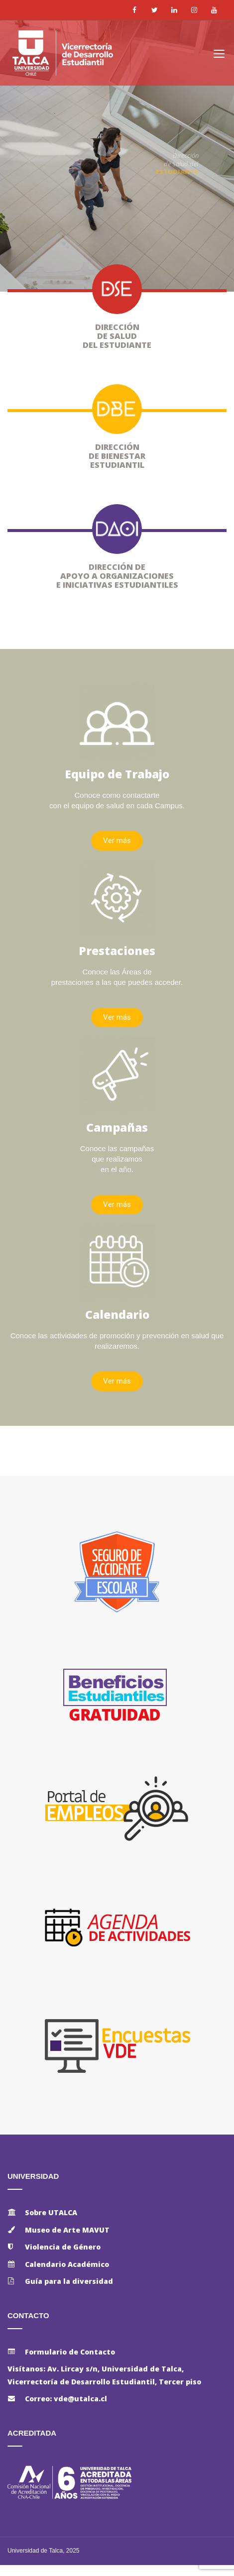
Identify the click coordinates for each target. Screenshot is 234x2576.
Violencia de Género (63, 2247)
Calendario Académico (67, 2264)
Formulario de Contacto (70, 2352)
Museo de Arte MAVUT (67, 2230)
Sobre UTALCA (51, 2212)
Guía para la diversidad (69, 2281)
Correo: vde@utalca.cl (66, 2398)
